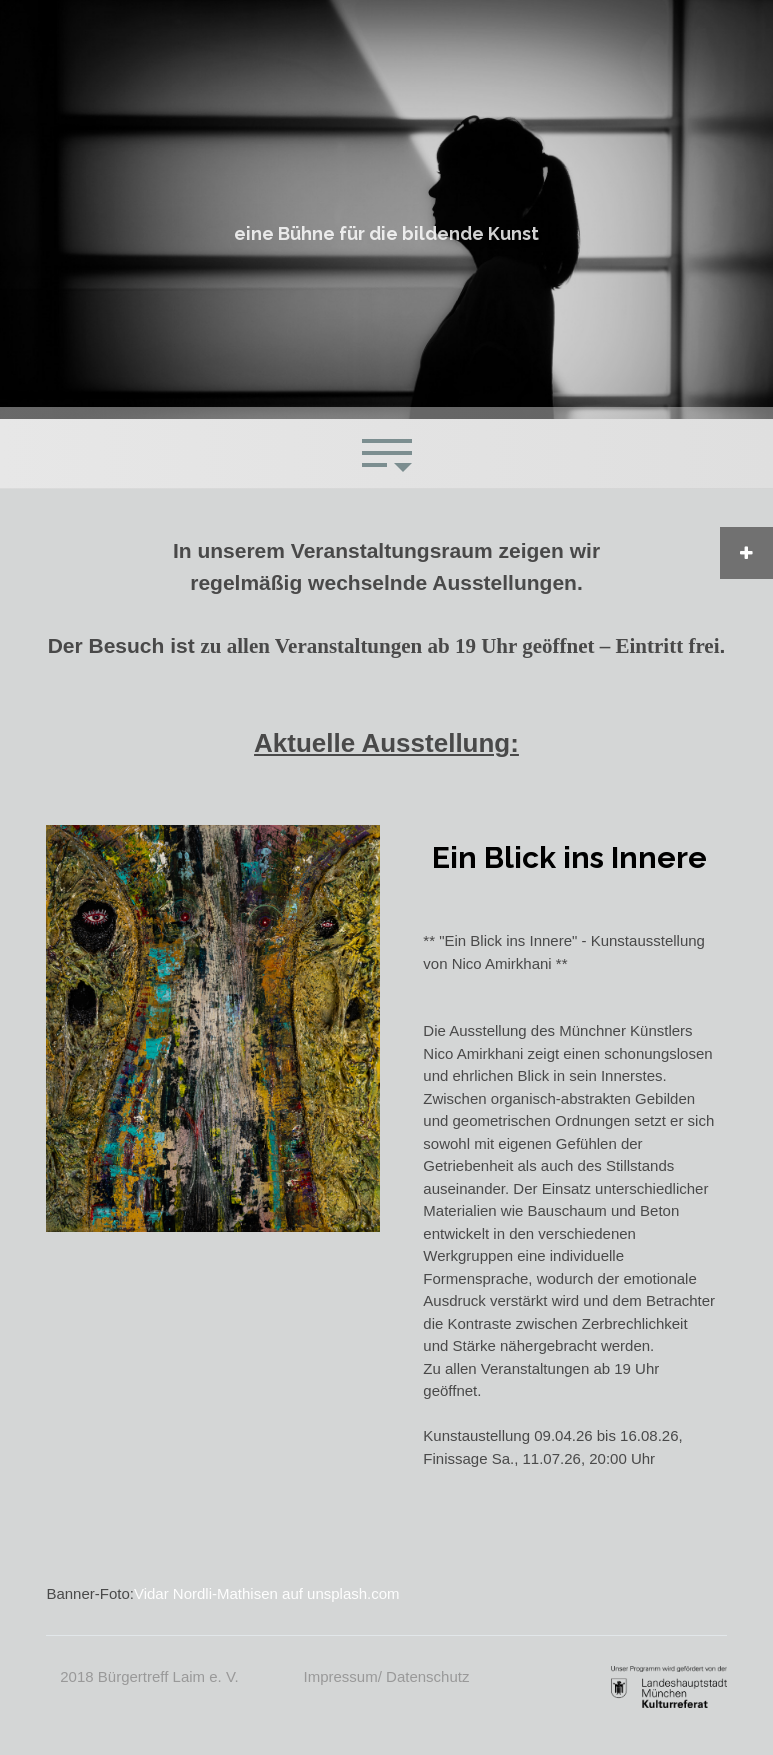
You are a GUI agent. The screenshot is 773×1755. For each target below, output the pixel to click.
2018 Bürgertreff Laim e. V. (149, 1676)
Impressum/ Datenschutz (387, 1676)
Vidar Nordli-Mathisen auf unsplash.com (267, 1593)
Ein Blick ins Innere (569, 857)
